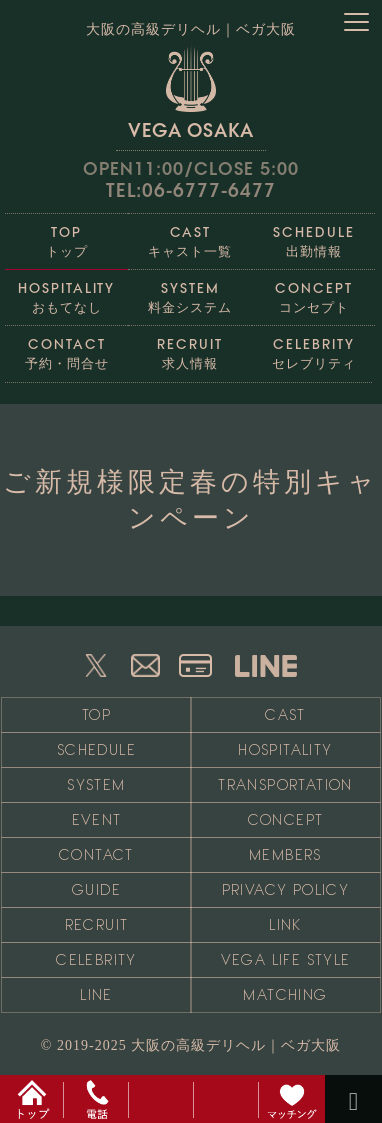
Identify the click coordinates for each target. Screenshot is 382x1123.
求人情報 (190, 348)
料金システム (190, 292)
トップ (67, 236)
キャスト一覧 (190, 236)
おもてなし (67, 292)
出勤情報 (314, 236)
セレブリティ (314, 348)
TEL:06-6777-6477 (191, 190)
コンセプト (314, 292)
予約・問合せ (67, 348)
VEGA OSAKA (191, 91)
